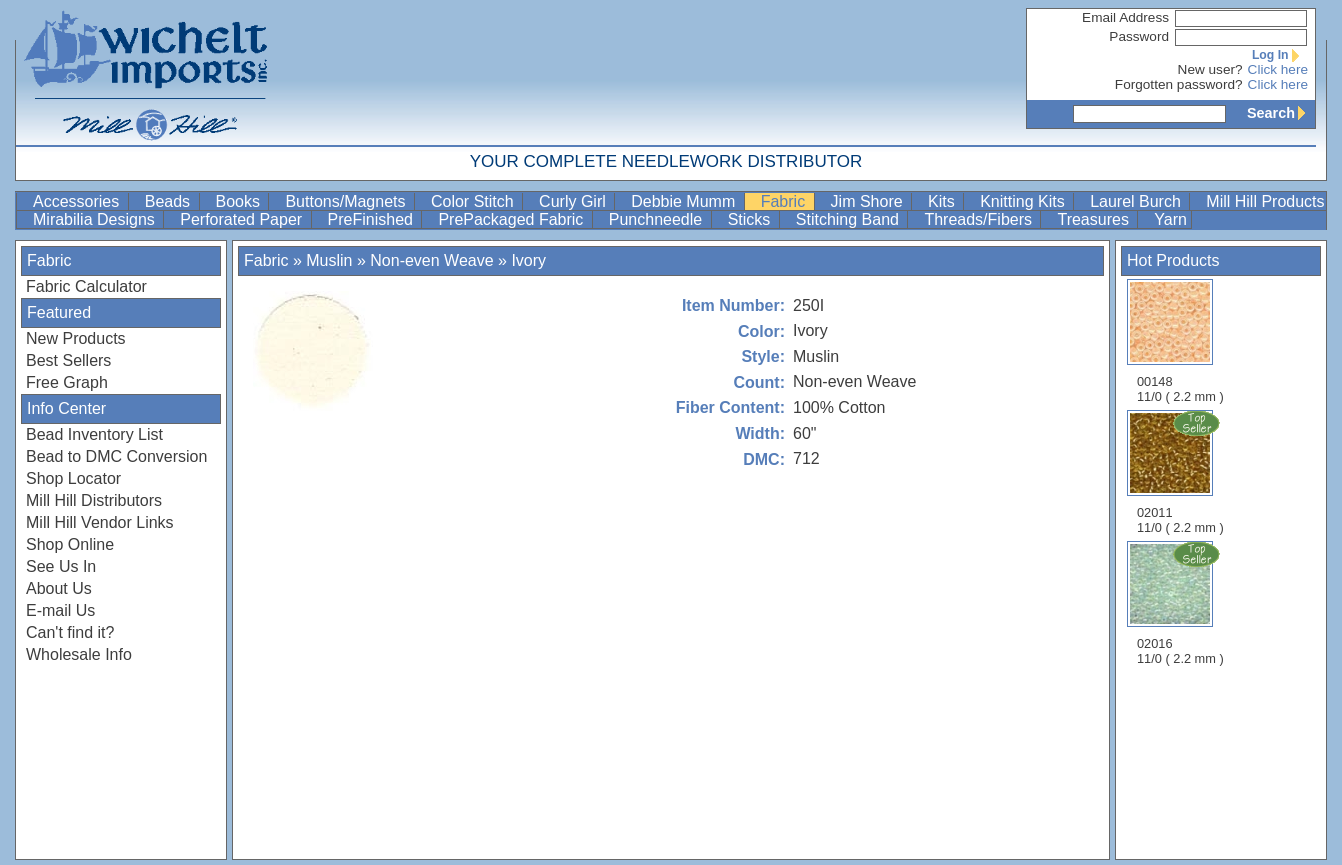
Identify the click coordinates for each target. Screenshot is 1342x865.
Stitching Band (850, 219)
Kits (943, 201)
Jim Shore (869, 201)
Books (240, 201)
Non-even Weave (431, 260)
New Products (76, 338)
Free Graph (67, 382)
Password (1139, 36)
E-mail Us (60, 610)
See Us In (61, 566)
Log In (1280, 55)
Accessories (78, 201)
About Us (59, 588)
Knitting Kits (1024, 201)
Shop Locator (73, 478)
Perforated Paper (243, 219)
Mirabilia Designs (96, 219)
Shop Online (70, 544)
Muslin (329, 260)
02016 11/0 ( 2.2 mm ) (1182, 603)
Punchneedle (658, 219)
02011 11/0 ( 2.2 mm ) (1182, 472)
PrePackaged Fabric (512, 219)
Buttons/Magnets (347, 201)
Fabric (785, 201)
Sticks (751, 219)
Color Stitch (474, 201)
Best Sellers (68, 360)
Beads (170, 201)
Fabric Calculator (86, 286)
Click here (1278, 69)
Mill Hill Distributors (94, 500)
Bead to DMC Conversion (116, 456)
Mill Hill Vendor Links (100, 522)
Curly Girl (574, 201)
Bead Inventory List (94, 434)
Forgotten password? (1179, 84)
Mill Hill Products (1265, 201)
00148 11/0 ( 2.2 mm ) (1180, 341)
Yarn (1170, 219)
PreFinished (373, 219)
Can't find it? (70, 632)
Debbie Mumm (685, 201)
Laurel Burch (1137, 201)
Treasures (1095, 219)
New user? (1210, 69)
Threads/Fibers (980, 219)
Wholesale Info (79, 654)
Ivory (528, 260)
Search (1281, 113)
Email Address (1125, 17)
